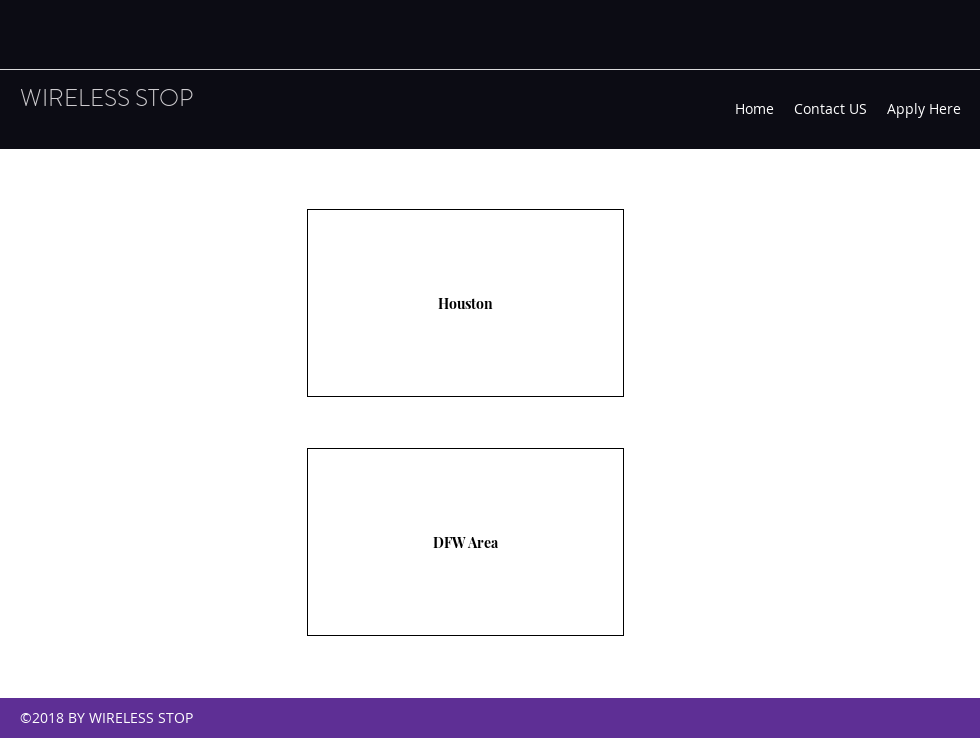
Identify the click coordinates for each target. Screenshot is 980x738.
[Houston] (465, 303)
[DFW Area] (465, 542)
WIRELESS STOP (106, 98)
